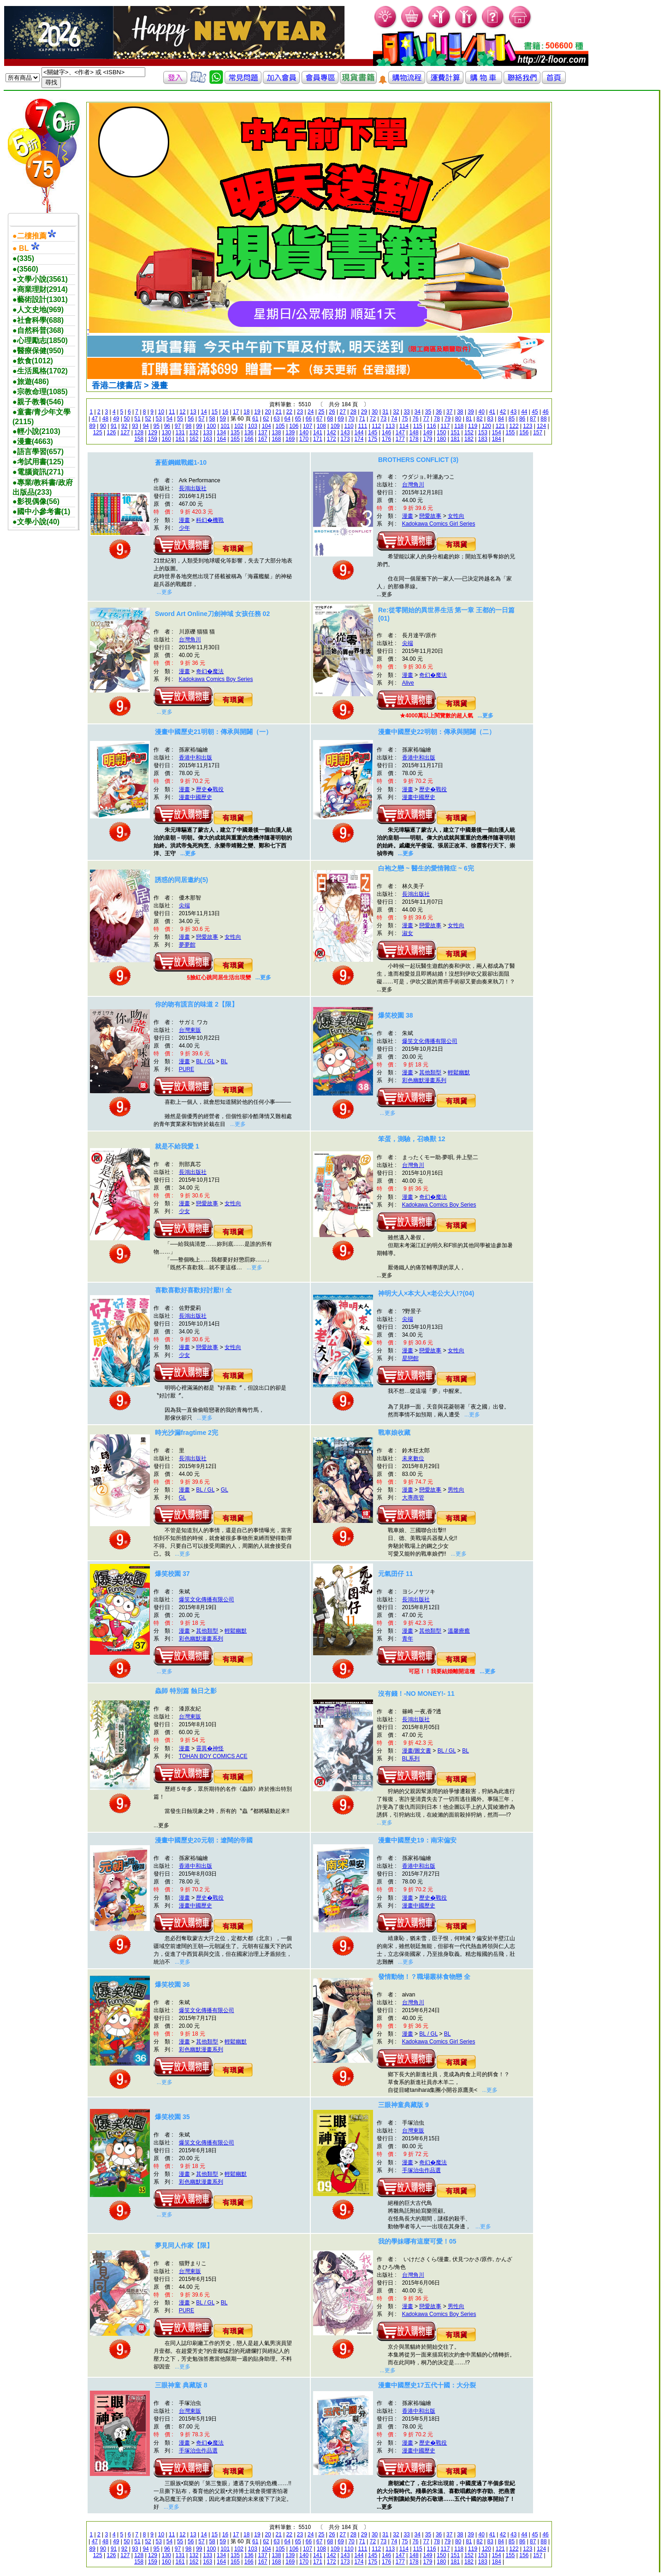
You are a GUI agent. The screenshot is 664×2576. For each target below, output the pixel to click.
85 (512, 418)
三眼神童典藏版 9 (403, 2104)
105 (280, 426)
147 (400, 432)
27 (342, 412)
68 (330, 418)
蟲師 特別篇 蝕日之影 (186, 1690)
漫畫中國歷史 (195, 797)
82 (479, 418)
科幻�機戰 (210, 520)
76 (415, 418)
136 (249, 432)
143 (345, 432)
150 (441, 432)
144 (358, 432)
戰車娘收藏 (394, 1432)
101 (225, 426)
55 (180, 418)
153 (482, 432)
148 (414, 432)
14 (204, 412)
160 (166, 439)
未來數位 (413, 1458)
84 (501, 418)
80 (458, 418)
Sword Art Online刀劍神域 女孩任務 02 (212, 613)
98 (188, 426)
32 (396, 412)
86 (522, 418)
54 (169, 418)
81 (469, 418)
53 (159, 418)
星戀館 (410, 1358)
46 (545, 412)
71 (362, 418)
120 (486, 426)
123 (527, 426)
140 (303, 432)
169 (290, 439)
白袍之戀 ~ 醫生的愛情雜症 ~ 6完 (426, 868)
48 (105, 418)
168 (276, 439)
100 (211, 426)
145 (372, 432)
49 (116, 418)
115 (417, 426)
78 (437, 418)
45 (535, 412)
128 (138, 432)
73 (383, 418)
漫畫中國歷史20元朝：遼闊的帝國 (204, 1840)
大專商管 (413, 1497)
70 (351, 418)
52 (148, 418)
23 (300, 412)
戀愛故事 (430, 516)
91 (114, 426)
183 (482, 439)
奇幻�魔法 (210, 671)
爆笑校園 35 (172, 2116)
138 (276, 432)
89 (92, 426)
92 (124, 426)
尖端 (407, 643)
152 (469, 432)
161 (180, 439)
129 (152, 432)
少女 (184, 1211)
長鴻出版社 (193, 488)
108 (321, 426)
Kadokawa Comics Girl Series (438, 524)
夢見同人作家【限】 (184, 2245)
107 (307, 426)
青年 (407, 1638)
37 (449, 412)
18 (246, 412)
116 (431, 426)
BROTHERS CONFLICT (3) (418, 459)
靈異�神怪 (210, 1748)
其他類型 (430, 1072)
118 (458, 426)
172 (331, 439)
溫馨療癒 (459, 1631)
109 (335, 426)
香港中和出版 (195, 757)
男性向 (456, 1489)
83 (490, 418)
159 (152, 439)
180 (441, 439)
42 (503, 412)
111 (362, 426)
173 (345, 439)
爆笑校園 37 (172, 1573)
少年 (184, 528)
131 (180, 432)
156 (523, 432)
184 (496, 439)
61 (255, 418)
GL (224, 1489)
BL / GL (205, 1061)
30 (375, 412)
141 (317, 432)
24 (311, 412)
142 (331, 432)
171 (317, 439)
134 (221, 432)
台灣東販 (190, 1030)
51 (137, 418)
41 (492, 412)
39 (471, 412)
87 (533, 418)
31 (385, 412)
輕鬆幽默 (459, 1072)
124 (541, 426)
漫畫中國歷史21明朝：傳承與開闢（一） (213, 731)
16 (225, 412)
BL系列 (411, 1758)
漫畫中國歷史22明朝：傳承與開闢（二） (436, 731)
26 (332, 412)
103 (252, 426)
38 (460, 412)
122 (514, 426)
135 (235, 432)
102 (238, 426)
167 (262, 439)
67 (319, 418)
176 (386, 439)
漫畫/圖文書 (416, 1750)
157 (537, 432)
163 (207, 439)
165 (235, 439)
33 (406, 412)
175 (372, 439)
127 (125, 432)
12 (182, 412)
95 (157, 426)
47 (95, 418)
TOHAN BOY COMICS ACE (213, 1756)
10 (161, 412)
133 (207, 432)
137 (262, 432)
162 (193, 439)
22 (289, 412)
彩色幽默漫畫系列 (424, 1080)
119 (472, 426)
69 (341, 418)
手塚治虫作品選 (421, 2170)
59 (223, 418)
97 (178, 426)
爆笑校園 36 (172, 1984)
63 (276, 418)
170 (303, 439)
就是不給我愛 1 (177, 1146)
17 (236, 412)
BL (224, 1061)
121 (500, 426)
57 (201, 418)
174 (358, 439)
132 (193, 432)
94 (145, 426)
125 (97, 432)
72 (373, 418)
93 (135, 426)
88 (543, 418)
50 (127, 418)
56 (191, 418)
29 (364, 412)
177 (400, 439)
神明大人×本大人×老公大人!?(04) (426, 1293)
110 (349, 426)
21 (279, 412)
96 (167, 426)
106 (293, 426)
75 (405, 418)
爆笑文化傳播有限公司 (429, 1041)
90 (103, 426)
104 (266, 426)
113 (390, 426)
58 (212, 418)
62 (266, 418)
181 (455, 439)
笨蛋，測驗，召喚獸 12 (411, 1139)
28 (353, 412)
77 (426, 418)
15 (215, 412)
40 (482, 412)
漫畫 (184, 520)
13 (193, 412)
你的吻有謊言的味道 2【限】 (196, 1004)
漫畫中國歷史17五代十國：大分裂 (427, 2385)
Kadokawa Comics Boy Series (216, 679)
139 (290, 432)
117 (445, 426)
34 (418, 412)
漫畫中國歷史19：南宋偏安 (417, 1840)
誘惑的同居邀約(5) (181, 879)
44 (524, 412)
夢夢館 (187, 945)
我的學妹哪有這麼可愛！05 (417, 2241)
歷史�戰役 (210, 789)
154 (496, 432)
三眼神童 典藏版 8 (181, 2385)
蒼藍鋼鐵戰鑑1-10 (181, 462)
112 (376, 426)
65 (298, 418)
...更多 (164, 592)
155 (510, 432)
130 (166, 432)
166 (249, 439)
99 (199, 426)
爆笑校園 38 (395, 1015)
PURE (186, 1069)
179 (428, 439)
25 (321, 412)
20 (268, 412)
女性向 (456, 516)
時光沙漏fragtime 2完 (186, 1432)
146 (386, 432)
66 (309, 418)
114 (404, 426)
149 (428, 432)
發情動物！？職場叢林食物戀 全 (424, 1976)
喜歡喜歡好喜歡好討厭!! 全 (193, 1290)
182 (469, 439)
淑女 (407, 933)
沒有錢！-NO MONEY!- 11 (416, 1693)
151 (455, 432)
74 (394, 418)
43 (513, 412)
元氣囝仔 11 (395, 1573)
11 (172, 412)
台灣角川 (413, 484)
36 (439, 412)
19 (257, 412)
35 (428, 412)
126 (111, 432)
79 (448, 418)
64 (287, 418)
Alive (408, 683)
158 (138, 439)
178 (414, 439)
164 (221, 439)
